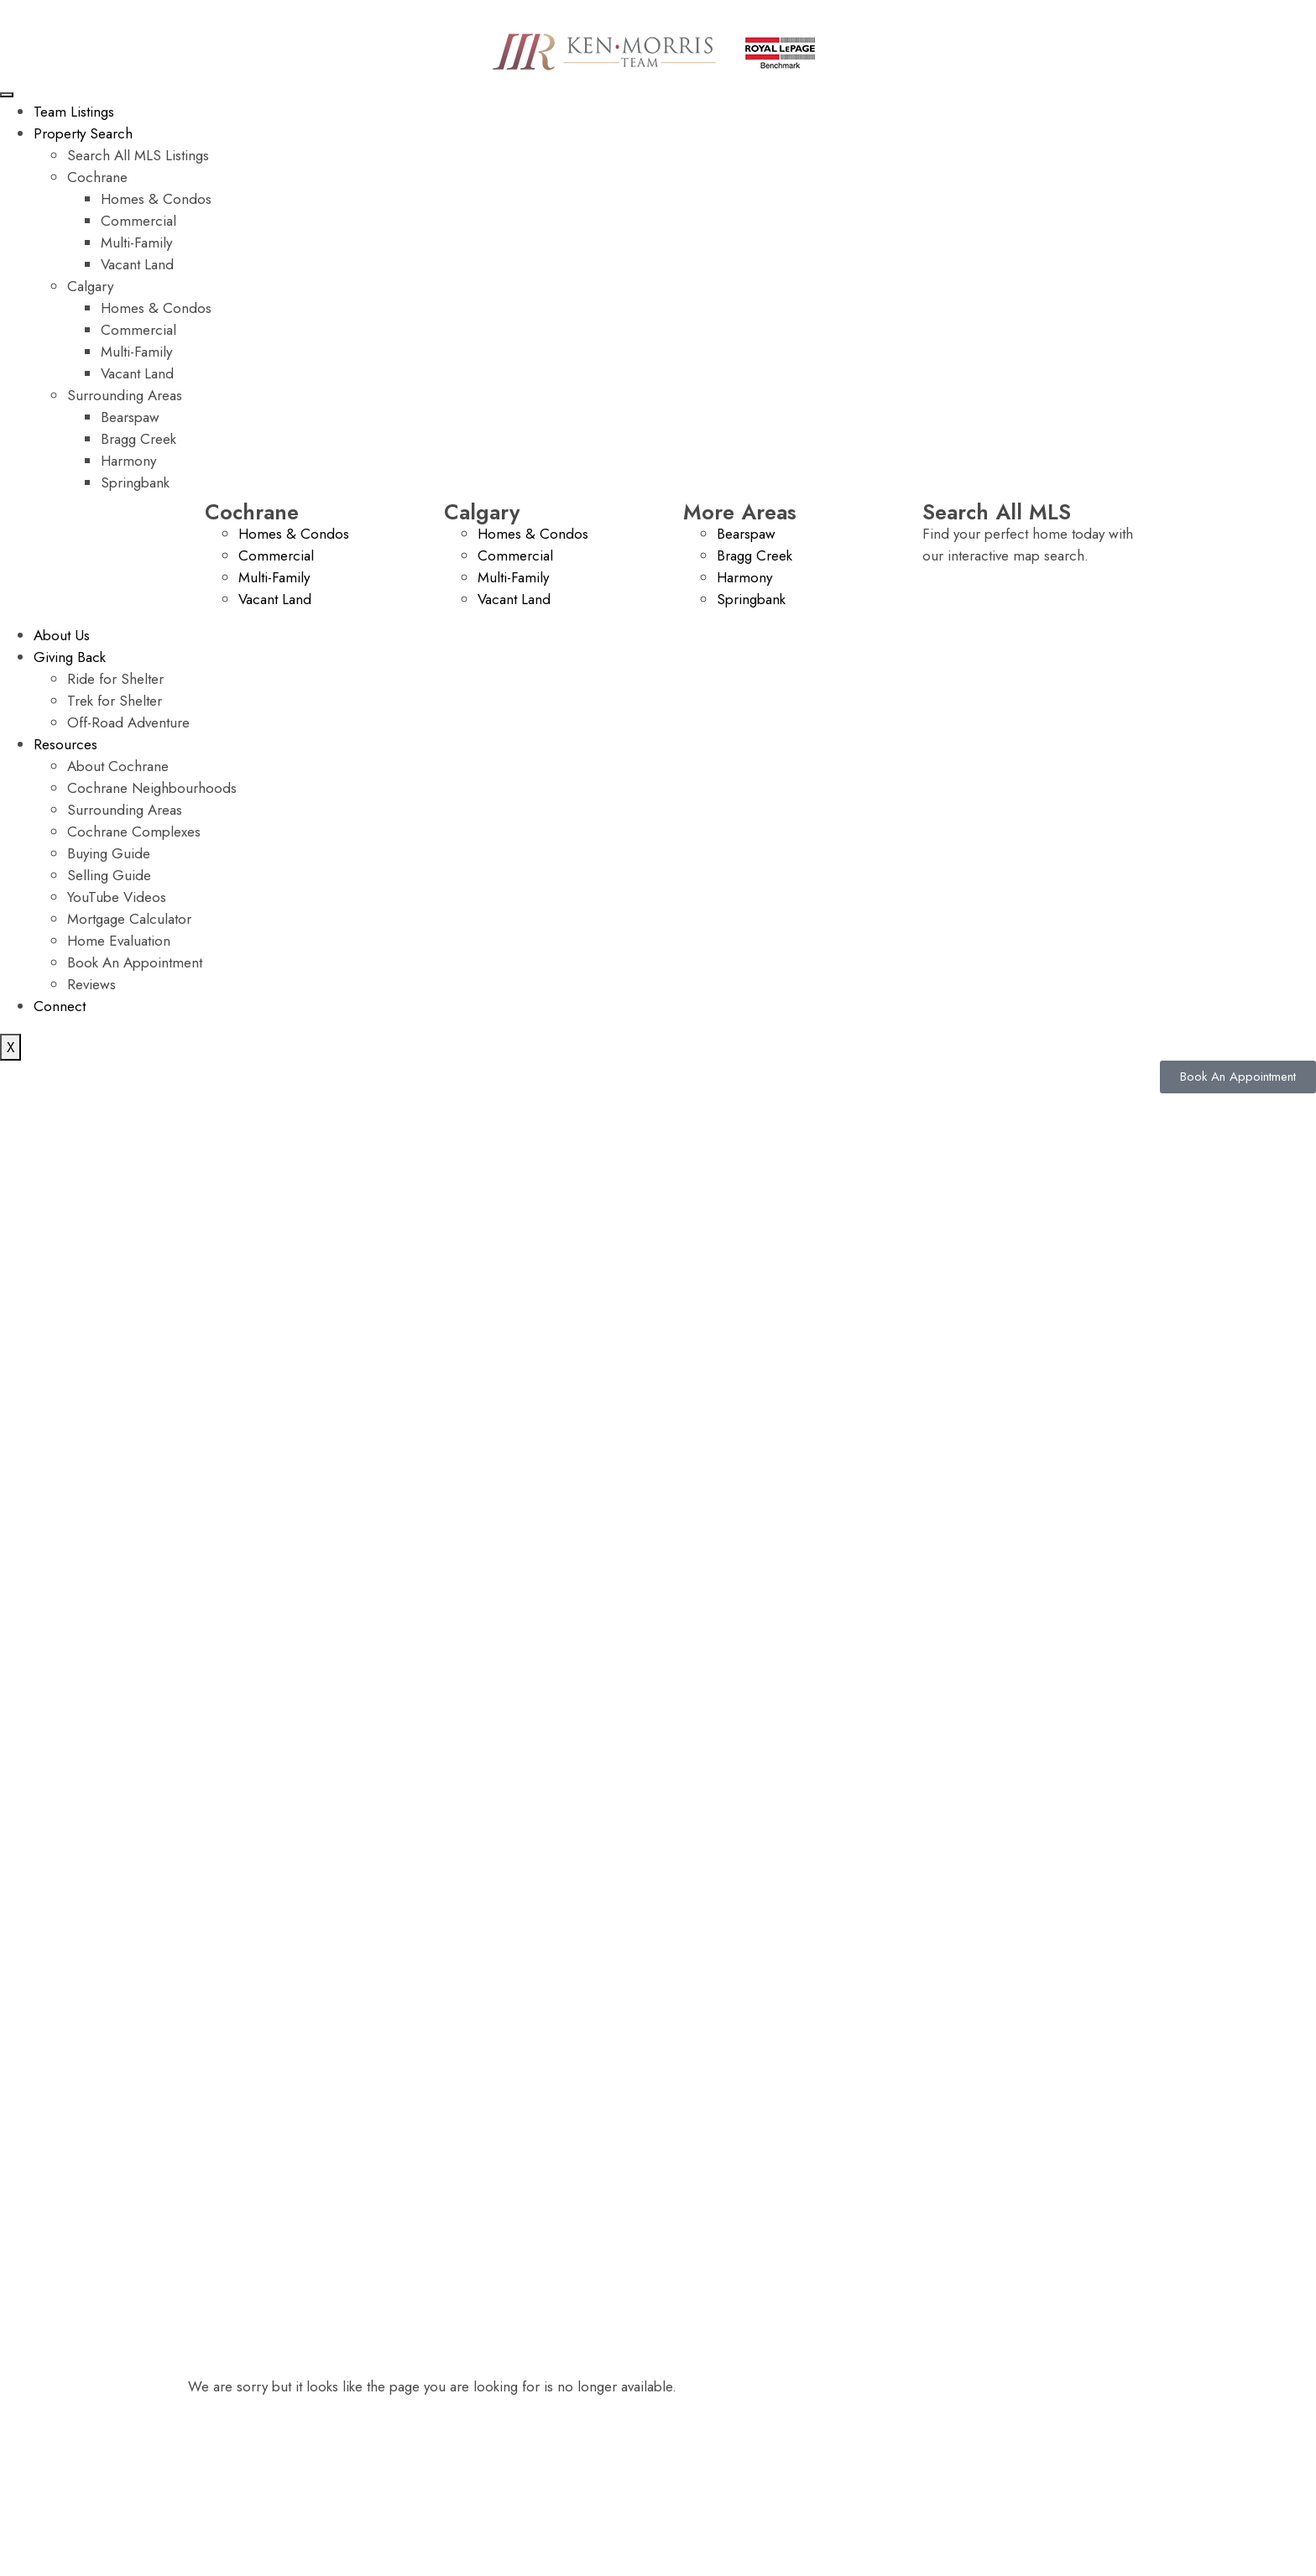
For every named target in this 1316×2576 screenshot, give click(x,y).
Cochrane (97, 177)
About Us (62, 635)
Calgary (90, 286)
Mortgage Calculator (129, 919)
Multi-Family (136, 242)
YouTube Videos (116, 897)
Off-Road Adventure (128, 722)
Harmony (128, 461)
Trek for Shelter (114, 701)
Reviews (91, 984)
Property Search (83, 133)
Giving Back (70, 657)
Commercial (138, 221)
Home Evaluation (118, 941)
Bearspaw (130, 417)
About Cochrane (118, 766)
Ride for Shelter (115, 679)
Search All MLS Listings (138, 155)
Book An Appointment (134, 962)
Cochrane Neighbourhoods (152, 788)
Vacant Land (137, 264)
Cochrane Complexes (134, 831)
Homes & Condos (156, 199)
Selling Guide (109, 875)
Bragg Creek (138, 439)
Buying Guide (108, 853)
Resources (65, 744)
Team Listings (74, 112)
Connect (60, 1006)
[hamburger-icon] (6, 94)
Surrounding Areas (124, 395)
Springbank (135, 482)
